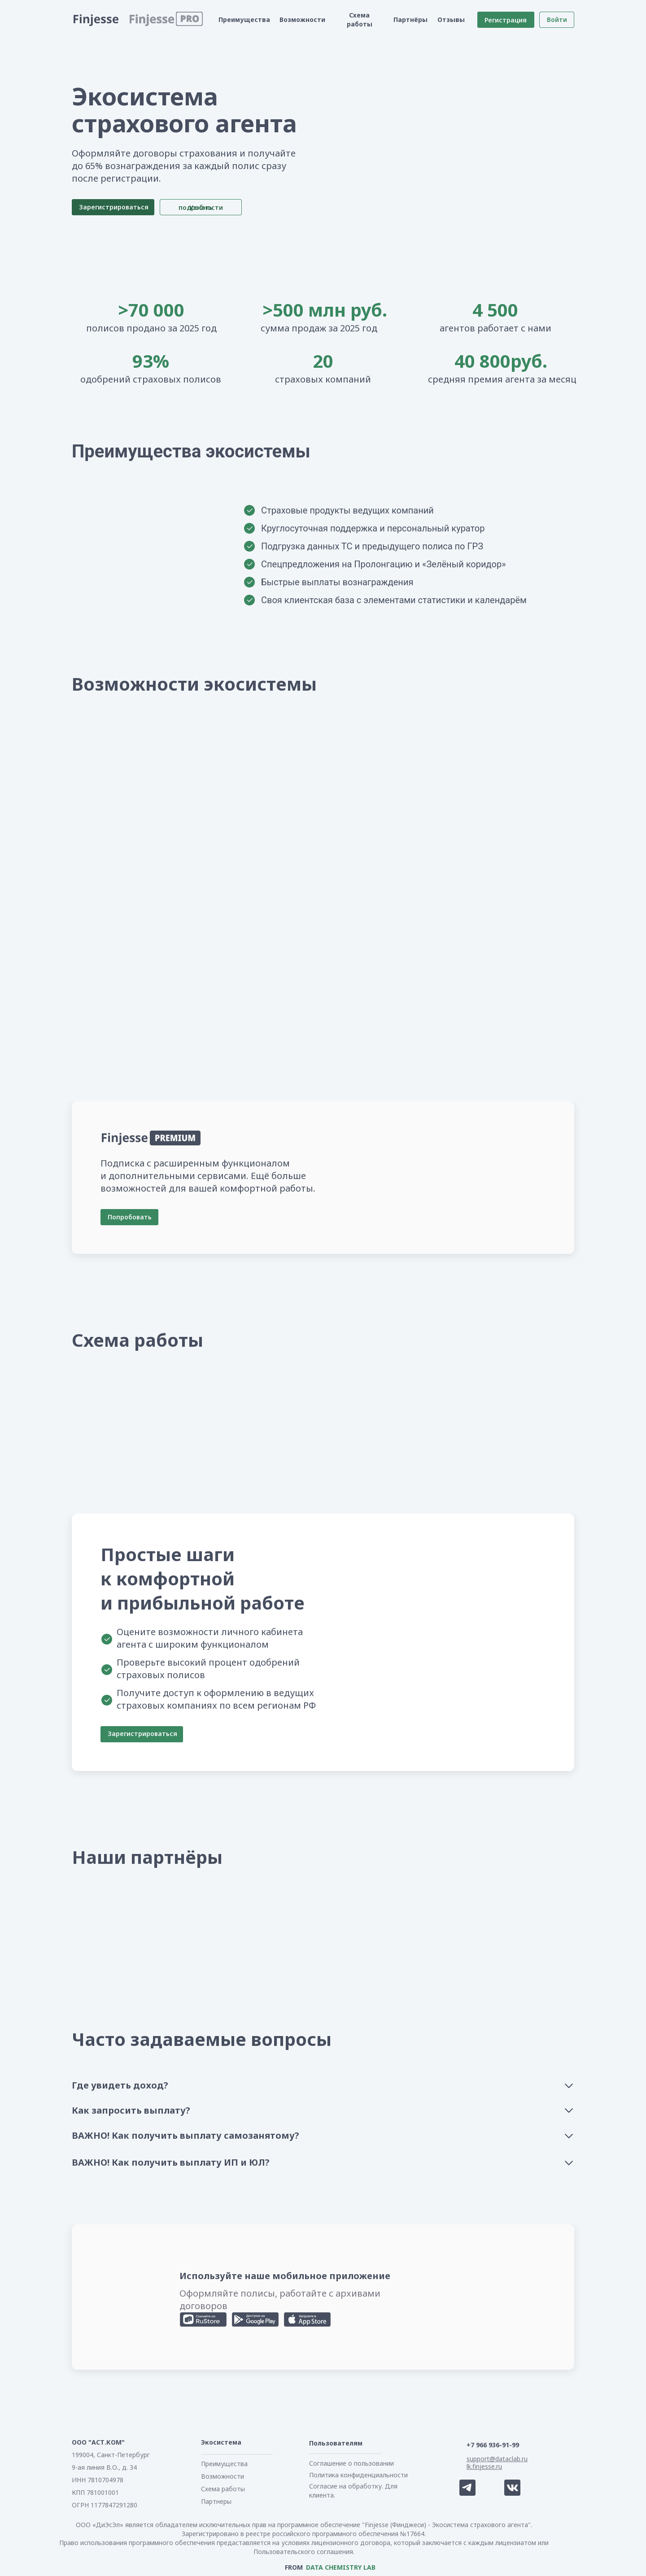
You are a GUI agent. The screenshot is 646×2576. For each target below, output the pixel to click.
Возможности (302, 19)
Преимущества (244, 19)
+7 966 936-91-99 (493, 2445)
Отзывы (451, 19)
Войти (557, 19)
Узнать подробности (201, 207)
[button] (152, 20)
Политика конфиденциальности (358, 2475)
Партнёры (410, 19)
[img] (104, 1889)
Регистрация (505, 20)
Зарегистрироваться (142, 1733)
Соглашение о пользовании (351, 2463)
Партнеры (216, 2501)
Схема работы (359, 19)
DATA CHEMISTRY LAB (340, 2567)
